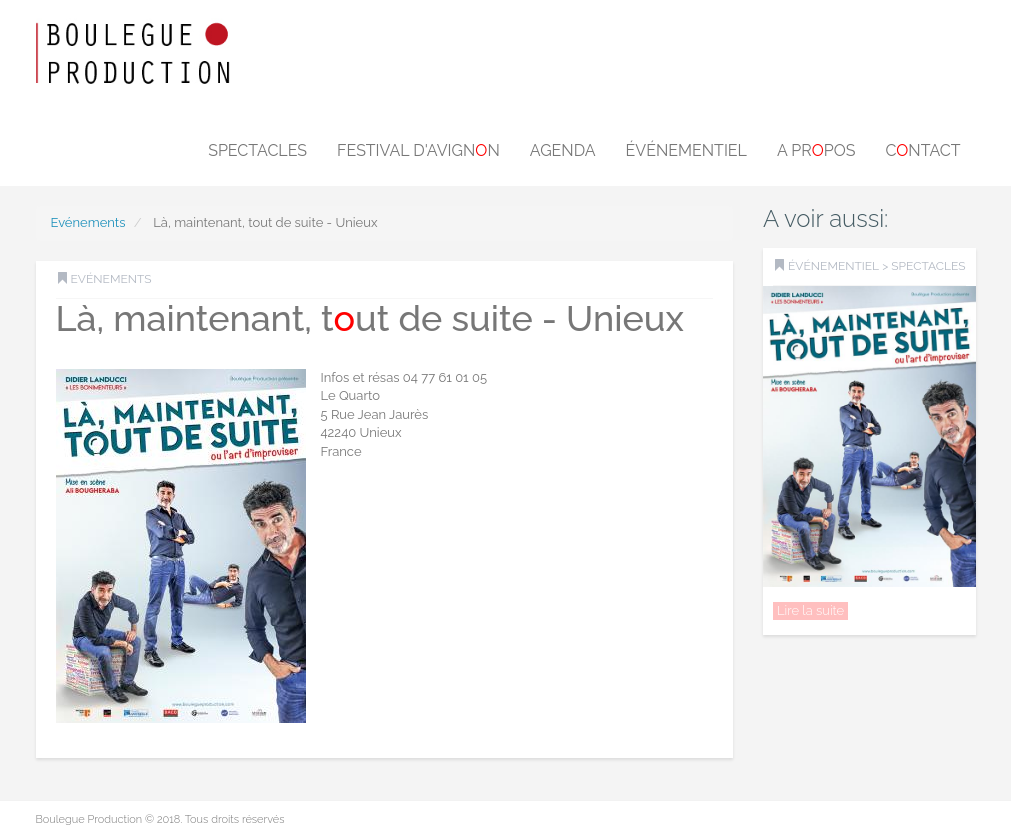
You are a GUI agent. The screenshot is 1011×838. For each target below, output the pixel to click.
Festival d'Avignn (418, 150)
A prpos (816, 150)
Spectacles (257, 150)
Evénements (88, 222)
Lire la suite (810, 610)
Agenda (563, 150)
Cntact (922, 150)
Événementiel (686, 150)
